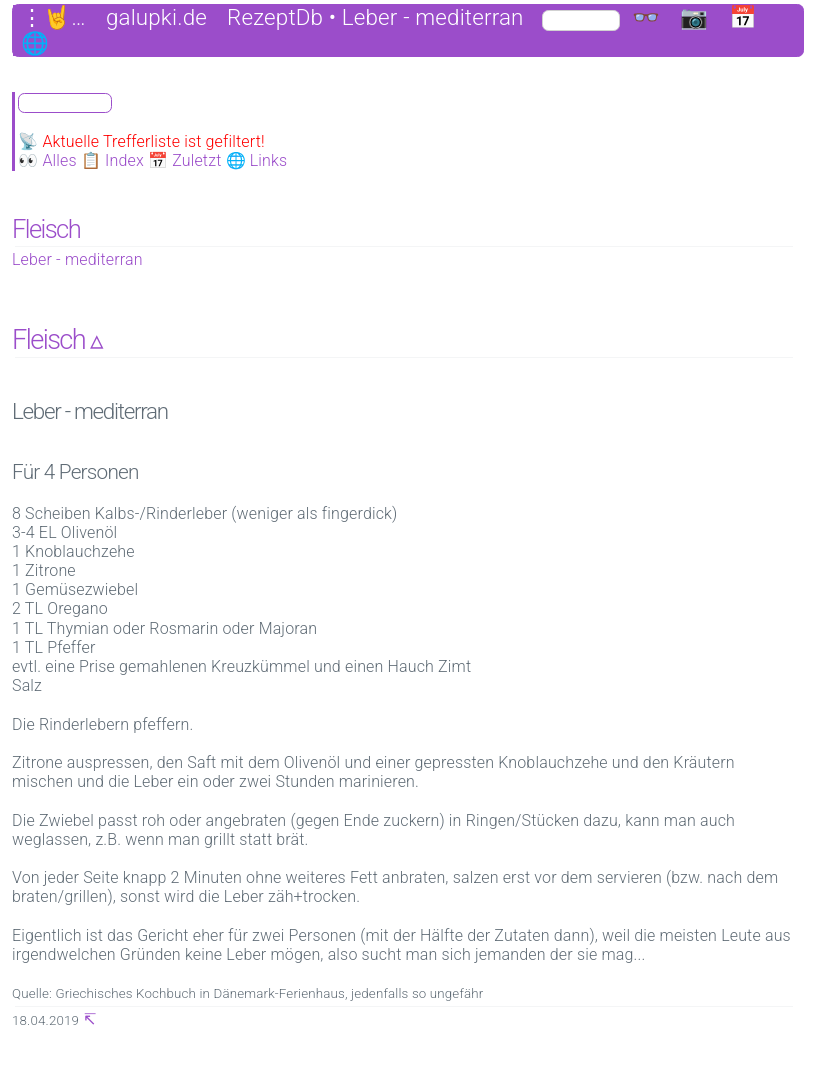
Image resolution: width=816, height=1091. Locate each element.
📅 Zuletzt (185, 160)
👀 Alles (47, 160)
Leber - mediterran (77, 259)
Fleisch (46, 229)
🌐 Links (257, 160)
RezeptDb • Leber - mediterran (375, 17)
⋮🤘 (46, 17)
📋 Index (112, 160)
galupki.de (156, 17)
